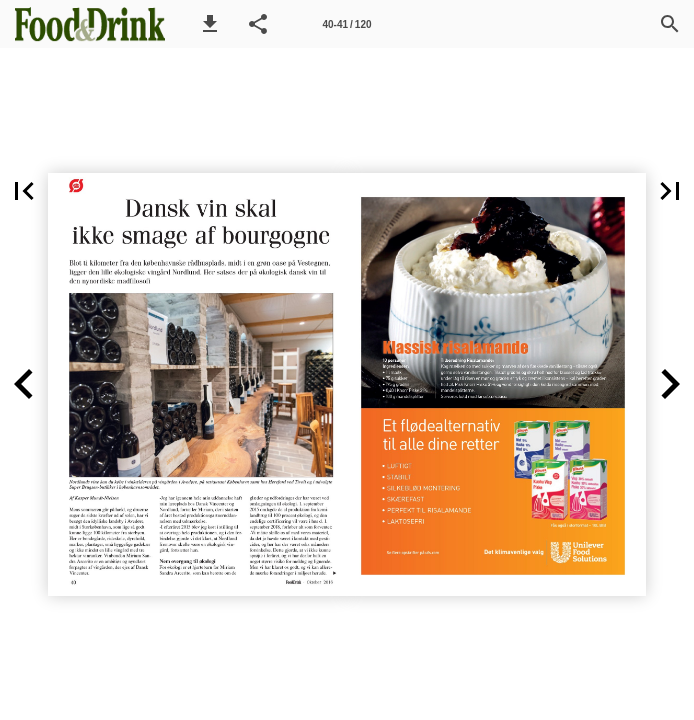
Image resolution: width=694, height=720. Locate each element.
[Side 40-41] (347, 24)
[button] (210, 24)
